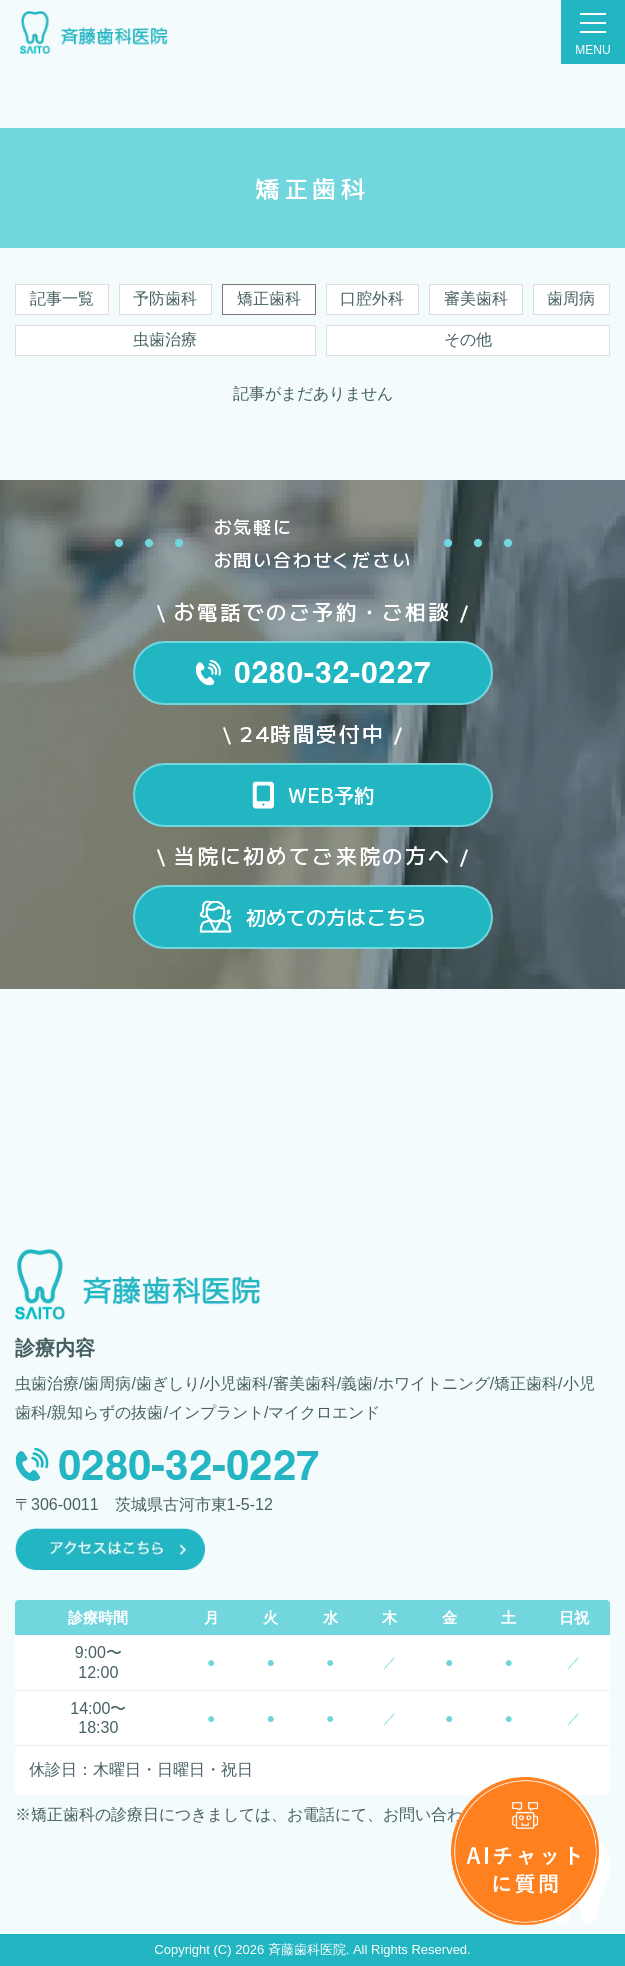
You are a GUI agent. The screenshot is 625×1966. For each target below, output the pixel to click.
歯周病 (571, 298)
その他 (468, 339)
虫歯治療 (165, 339)
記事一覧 (62, 298)
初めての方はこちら (336, 916)
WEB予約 (331, 794)
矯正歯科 (269, 298)
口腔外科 (372, 298)
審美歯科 (476, 298)
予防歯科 (165, 298)
